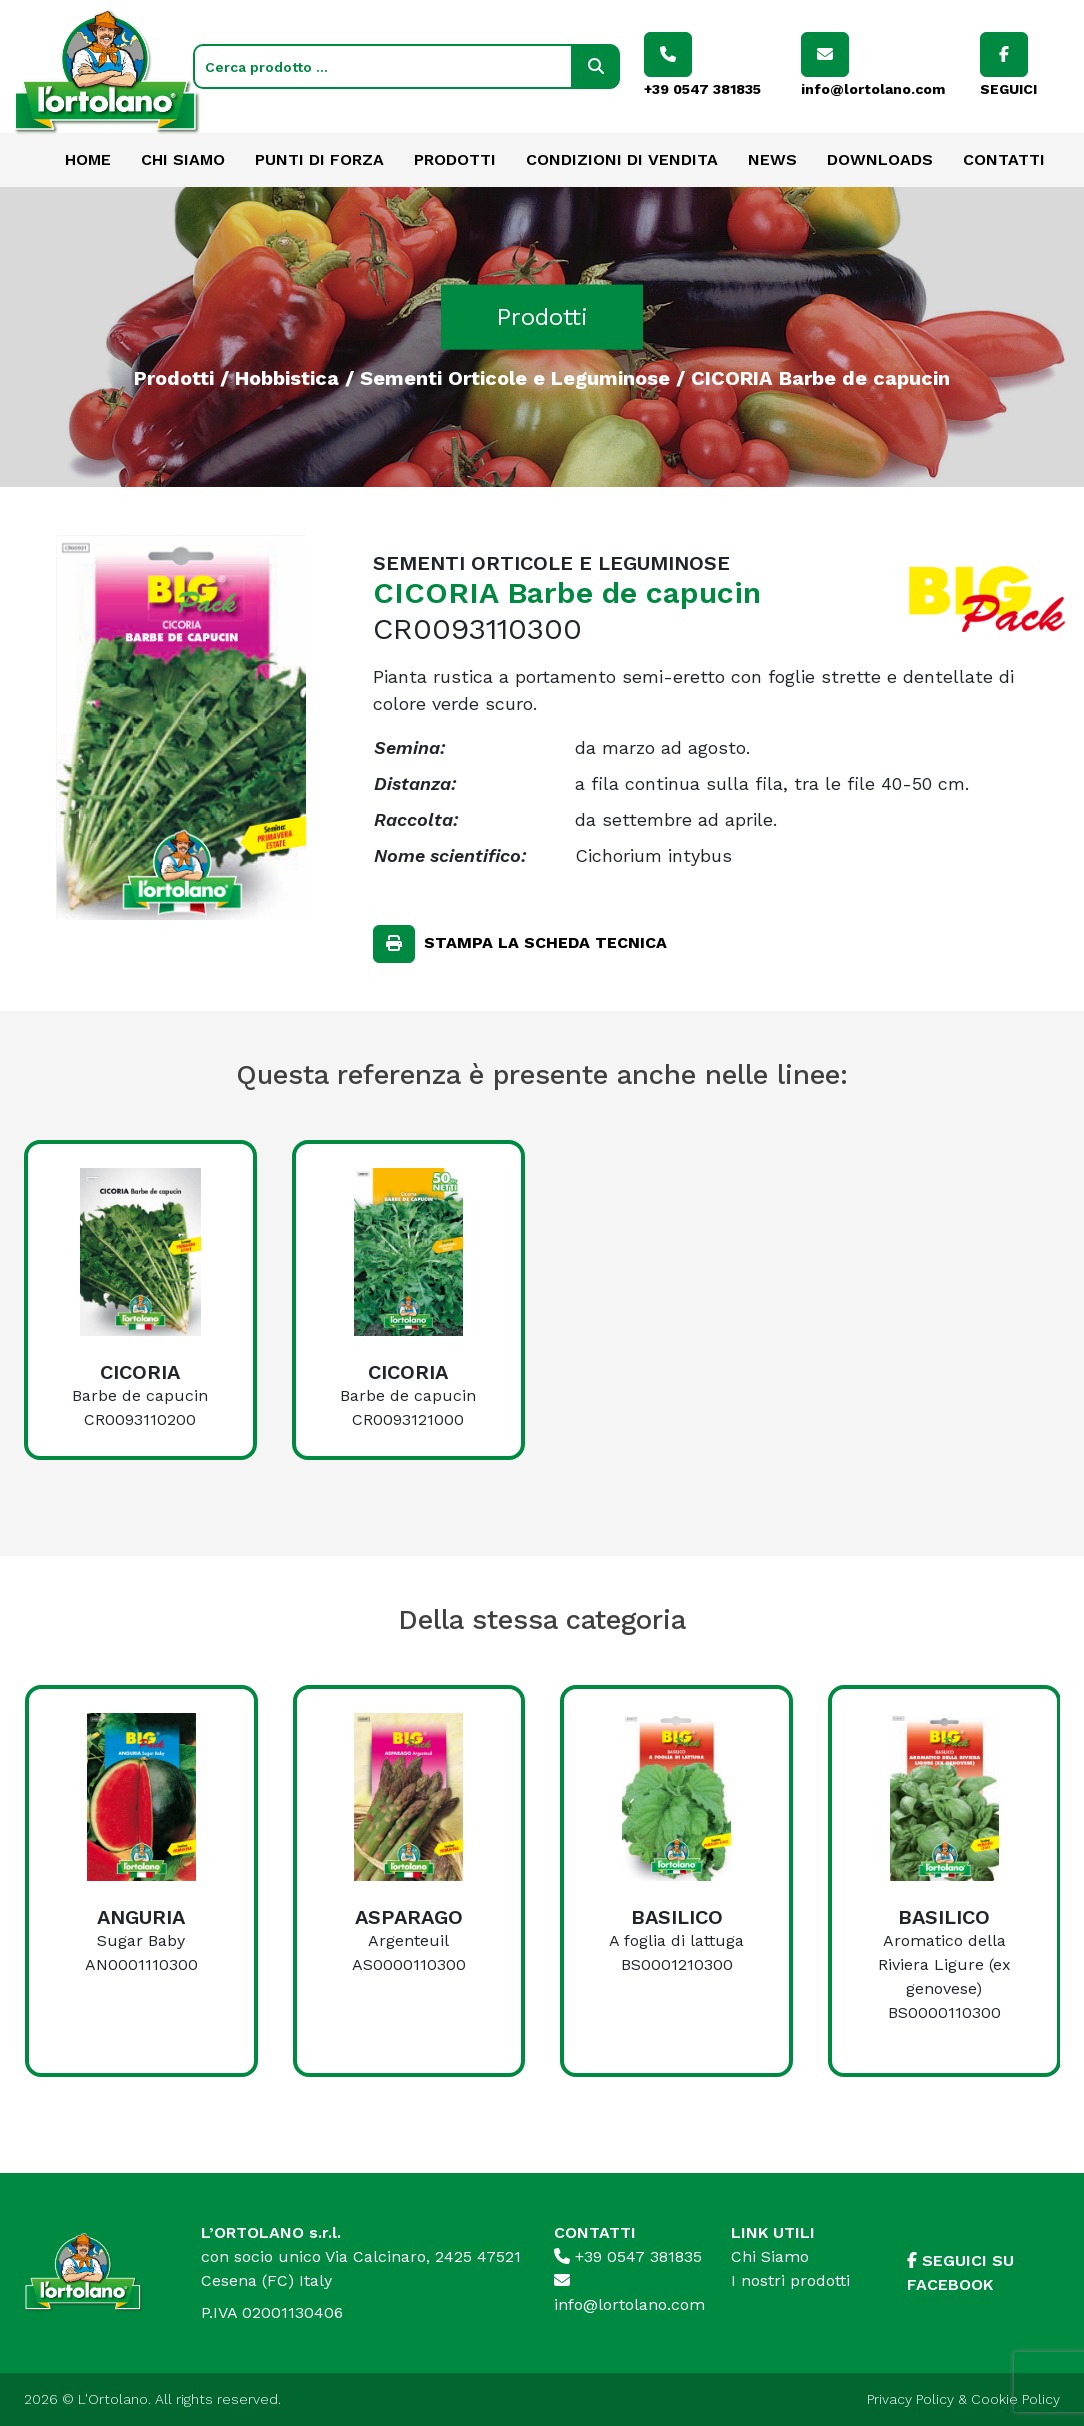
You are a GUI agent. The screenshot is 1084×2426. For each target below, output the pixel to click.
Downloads (880, 159)
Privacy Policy (910, 2399)
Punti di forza (319, 159)
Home (88, 159)
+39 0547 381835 (628, 2256)
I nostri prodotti (790, 2280)
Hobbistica (287, 377)
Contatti (1004, 159)
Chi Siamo (183, 159)
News (772, 159)
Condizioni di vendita (622, 159)
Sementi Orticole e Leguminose (515, 377)
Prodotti (455, 159)
